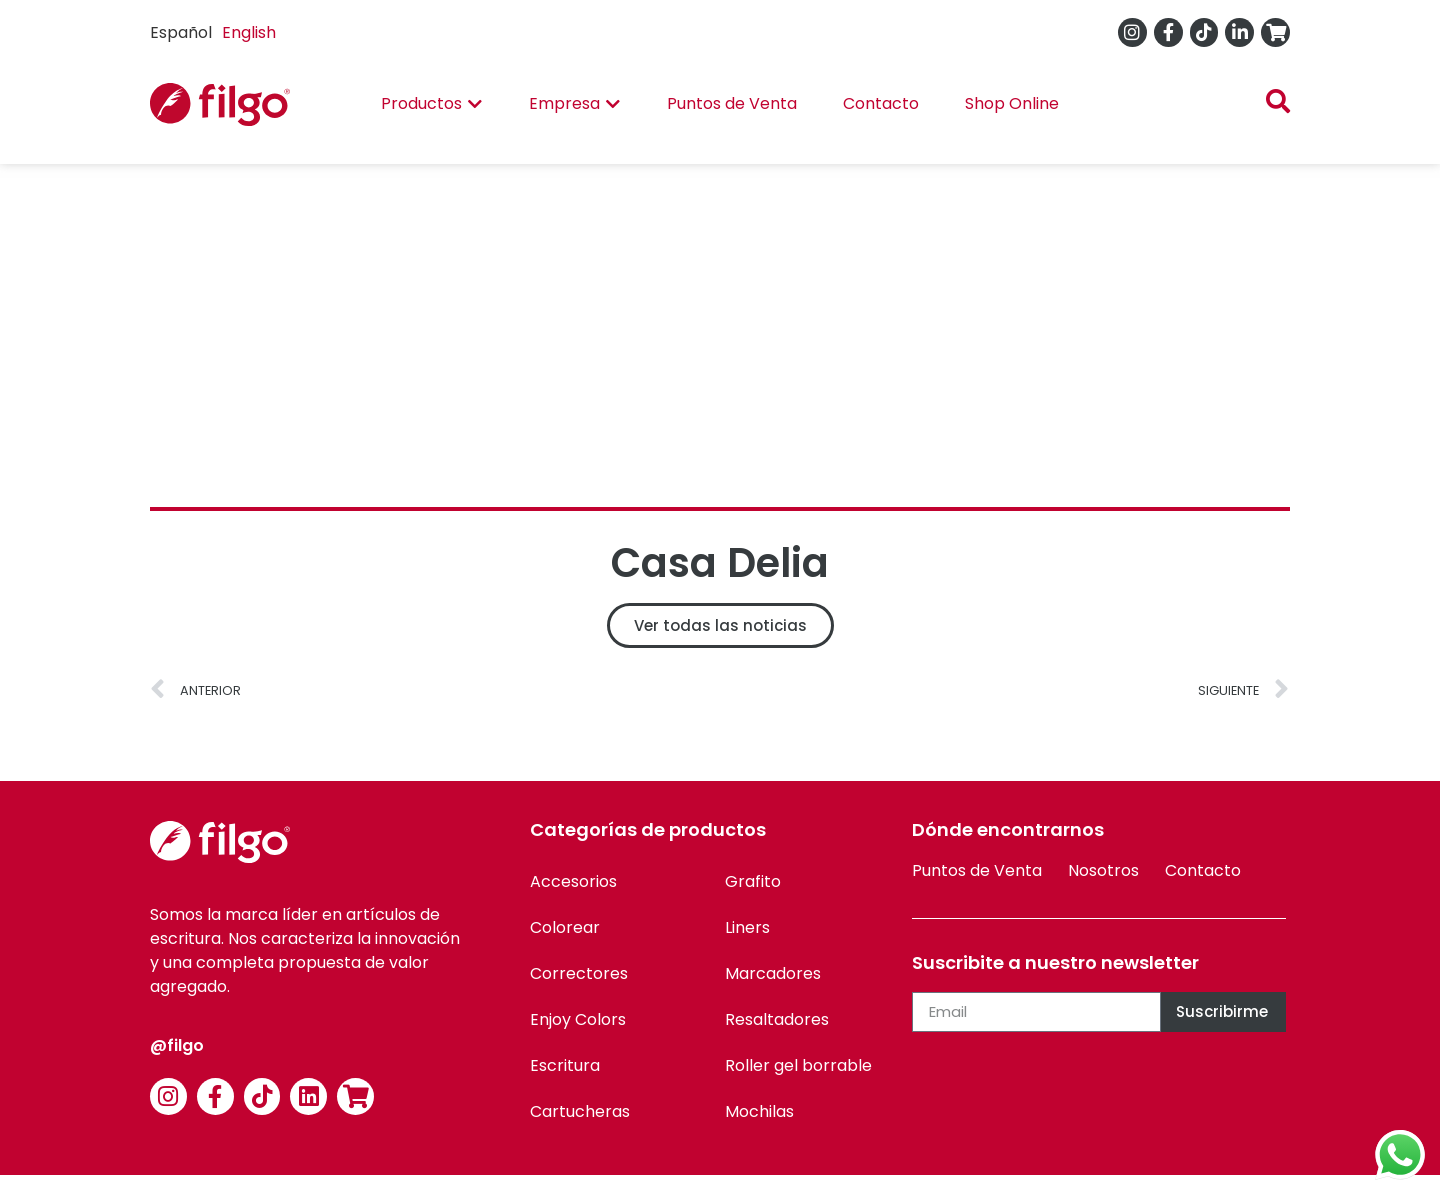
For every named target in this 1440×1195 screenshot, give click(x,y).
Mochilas (759, 1111)
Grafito (753, 881)
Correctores (579, 973)
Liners (747, 927)
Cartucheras (580, 1111)
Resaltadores (777, 1019)
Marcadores (773, 973)
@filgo (177, 1045)
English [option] (249, 32)
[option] (249, 33)
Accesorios (573, 881)
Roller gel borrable (798, 1065)
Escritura (565, 1065)
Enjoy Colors (578, 1019)
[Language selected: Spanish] (218, 32)
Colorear (565, 927)
